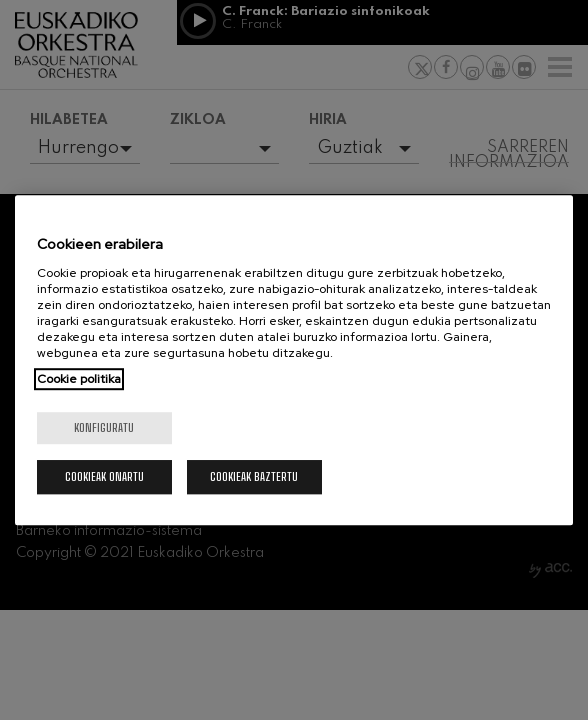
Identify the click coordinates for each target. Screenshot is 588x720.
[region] (294, 360)
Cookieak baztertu (254, 476)
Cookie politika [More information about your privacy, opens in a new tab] (79, 379)
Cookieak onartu (104, 476)
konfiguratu (104, 427)
